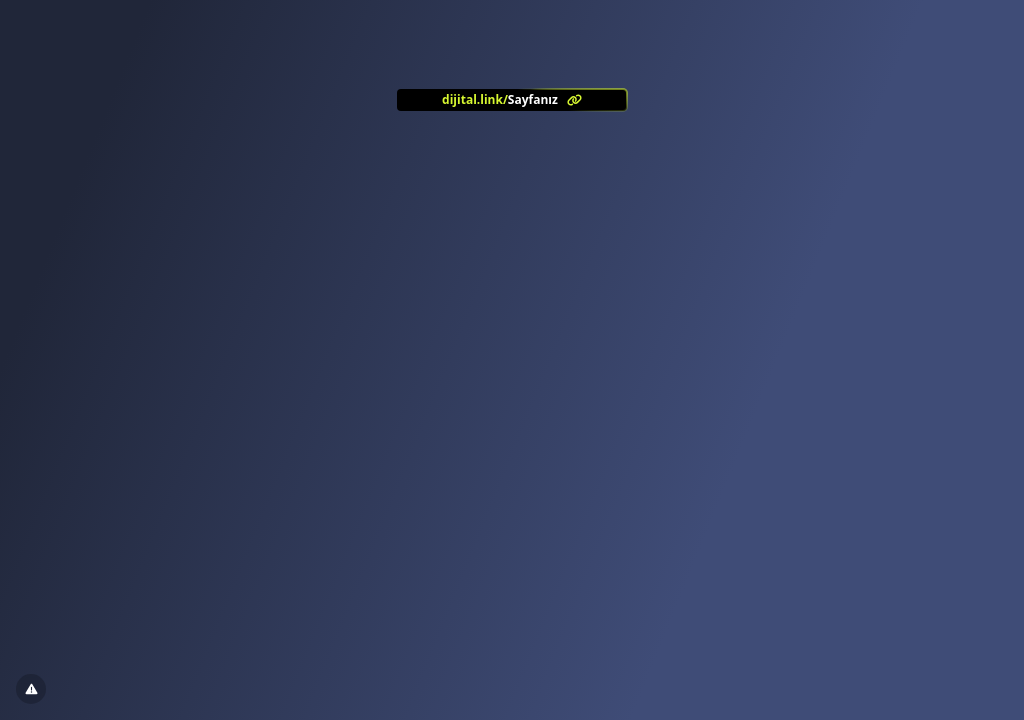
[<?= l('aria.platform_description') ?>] (512, 100)
